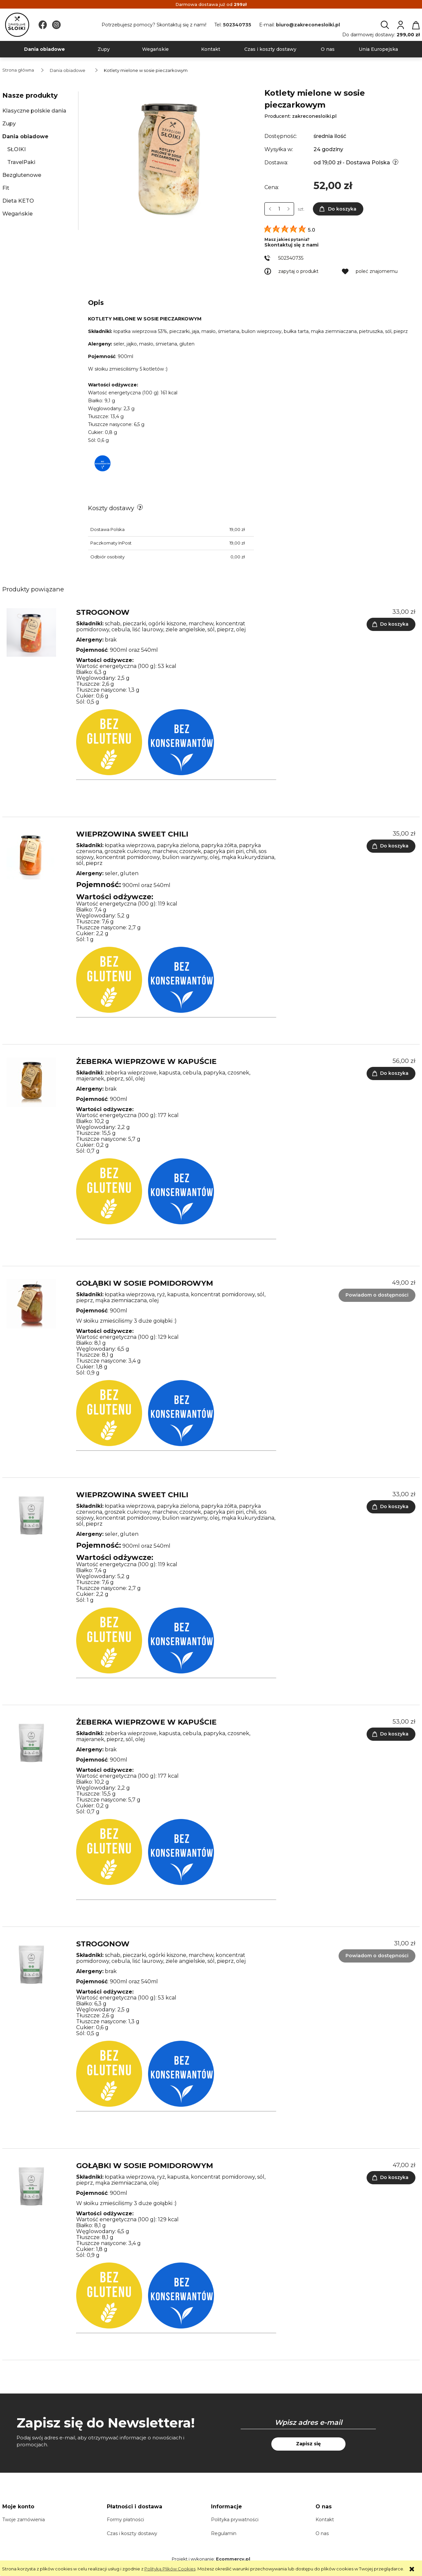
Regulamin (223, 2533)
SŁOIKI (16, 149)
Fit (5, 188)
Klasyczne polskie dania (34, 111)
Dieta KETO (18, 201)
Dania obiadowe (25, 136)
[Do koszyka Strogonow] (391, 624)
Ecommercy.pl (233, 2558)
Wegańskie (17, 214)
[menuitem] (44, 49)
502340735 (237, 25)
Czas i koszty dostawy (132, 2533)
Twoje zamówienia (23, 2520)
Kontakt (325, 2520)
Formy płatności (125, 2520)
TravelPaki (21, 162)
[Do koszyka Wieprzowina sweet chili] (391, 846)
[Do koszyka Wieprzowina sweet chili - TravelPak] (391, 1506)
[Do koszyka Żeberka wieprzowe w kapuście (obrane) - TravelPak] (391, 1734)
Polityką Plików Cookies (170, 2568)
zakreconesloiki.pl (314, 116)
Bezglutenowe (21, 175)
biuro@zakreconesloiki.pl (308, 25)
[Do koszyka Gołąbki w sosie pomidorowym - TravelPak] (391, 2177)
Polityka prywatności (234, 2520)
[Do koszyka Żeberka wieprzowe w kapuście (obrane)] (391, 1073)
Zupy (9, 123)
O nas (322, 2533)
